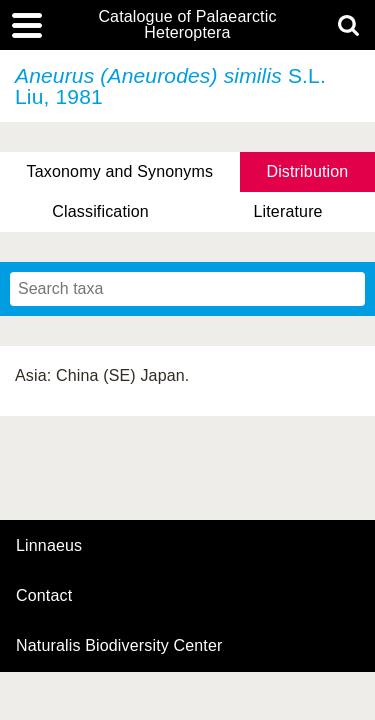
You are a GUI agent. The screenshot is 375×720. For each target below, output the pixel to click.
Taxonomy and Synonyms (120, 171)
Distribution (307, 171)
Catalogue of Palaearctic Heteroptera (187, 25)
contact (44, 595)
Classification (100, 211)
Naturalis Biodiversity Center (119, 646)
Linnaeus (49, 546)
